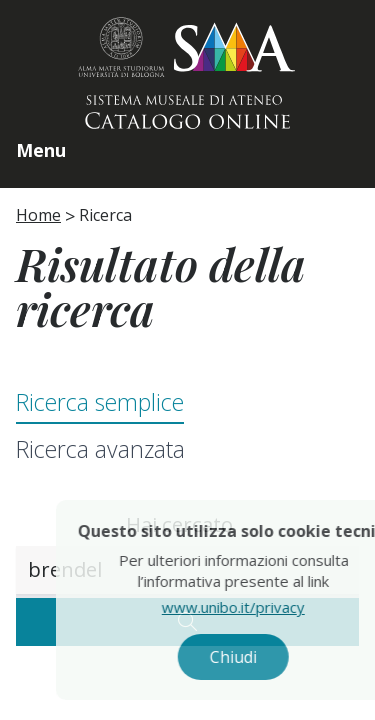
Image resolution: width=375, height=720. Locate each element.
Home (38, 215)
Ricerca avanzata (100, 449)
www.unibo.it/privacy (255, 607)
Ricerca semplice (100, 402)
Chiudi (255, 657)
